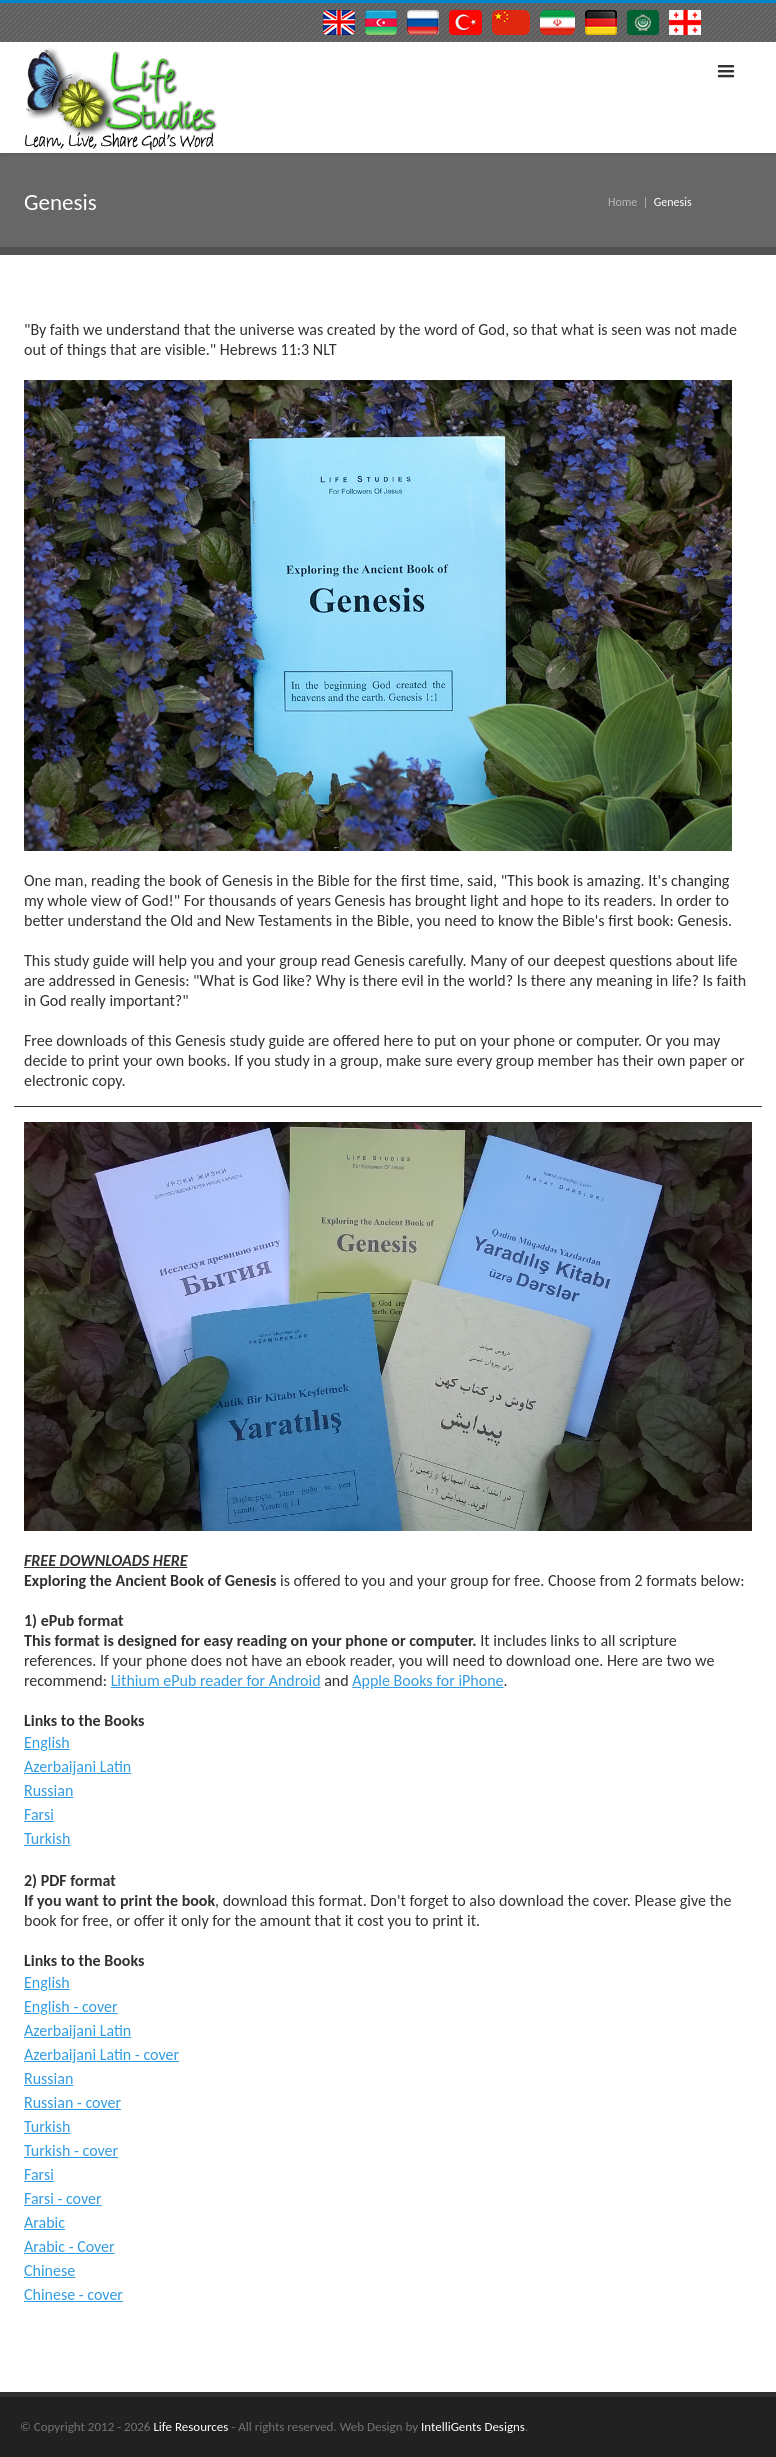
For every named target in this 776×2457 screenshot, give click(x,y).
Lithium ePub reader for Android (216, 1680)
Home (622, 202)
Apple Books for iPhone (427, 1680)
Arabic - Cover (69, 2246)
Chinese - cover (73, 2294)
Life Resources (190, 2426)
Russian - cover (72, 2102)
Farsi (39, 1814)
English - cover (71, 2006)
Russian (48, 1790)
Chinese (49, 2270)
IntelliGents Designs (473, 2426)
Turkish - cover (71, 2150)
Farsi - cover (63, 2198)
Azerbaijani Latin (77, 1766)
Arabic (44, 2222)
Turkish (47, 1838)
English (47, 1742)
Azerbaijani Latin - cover (101, 2054)
